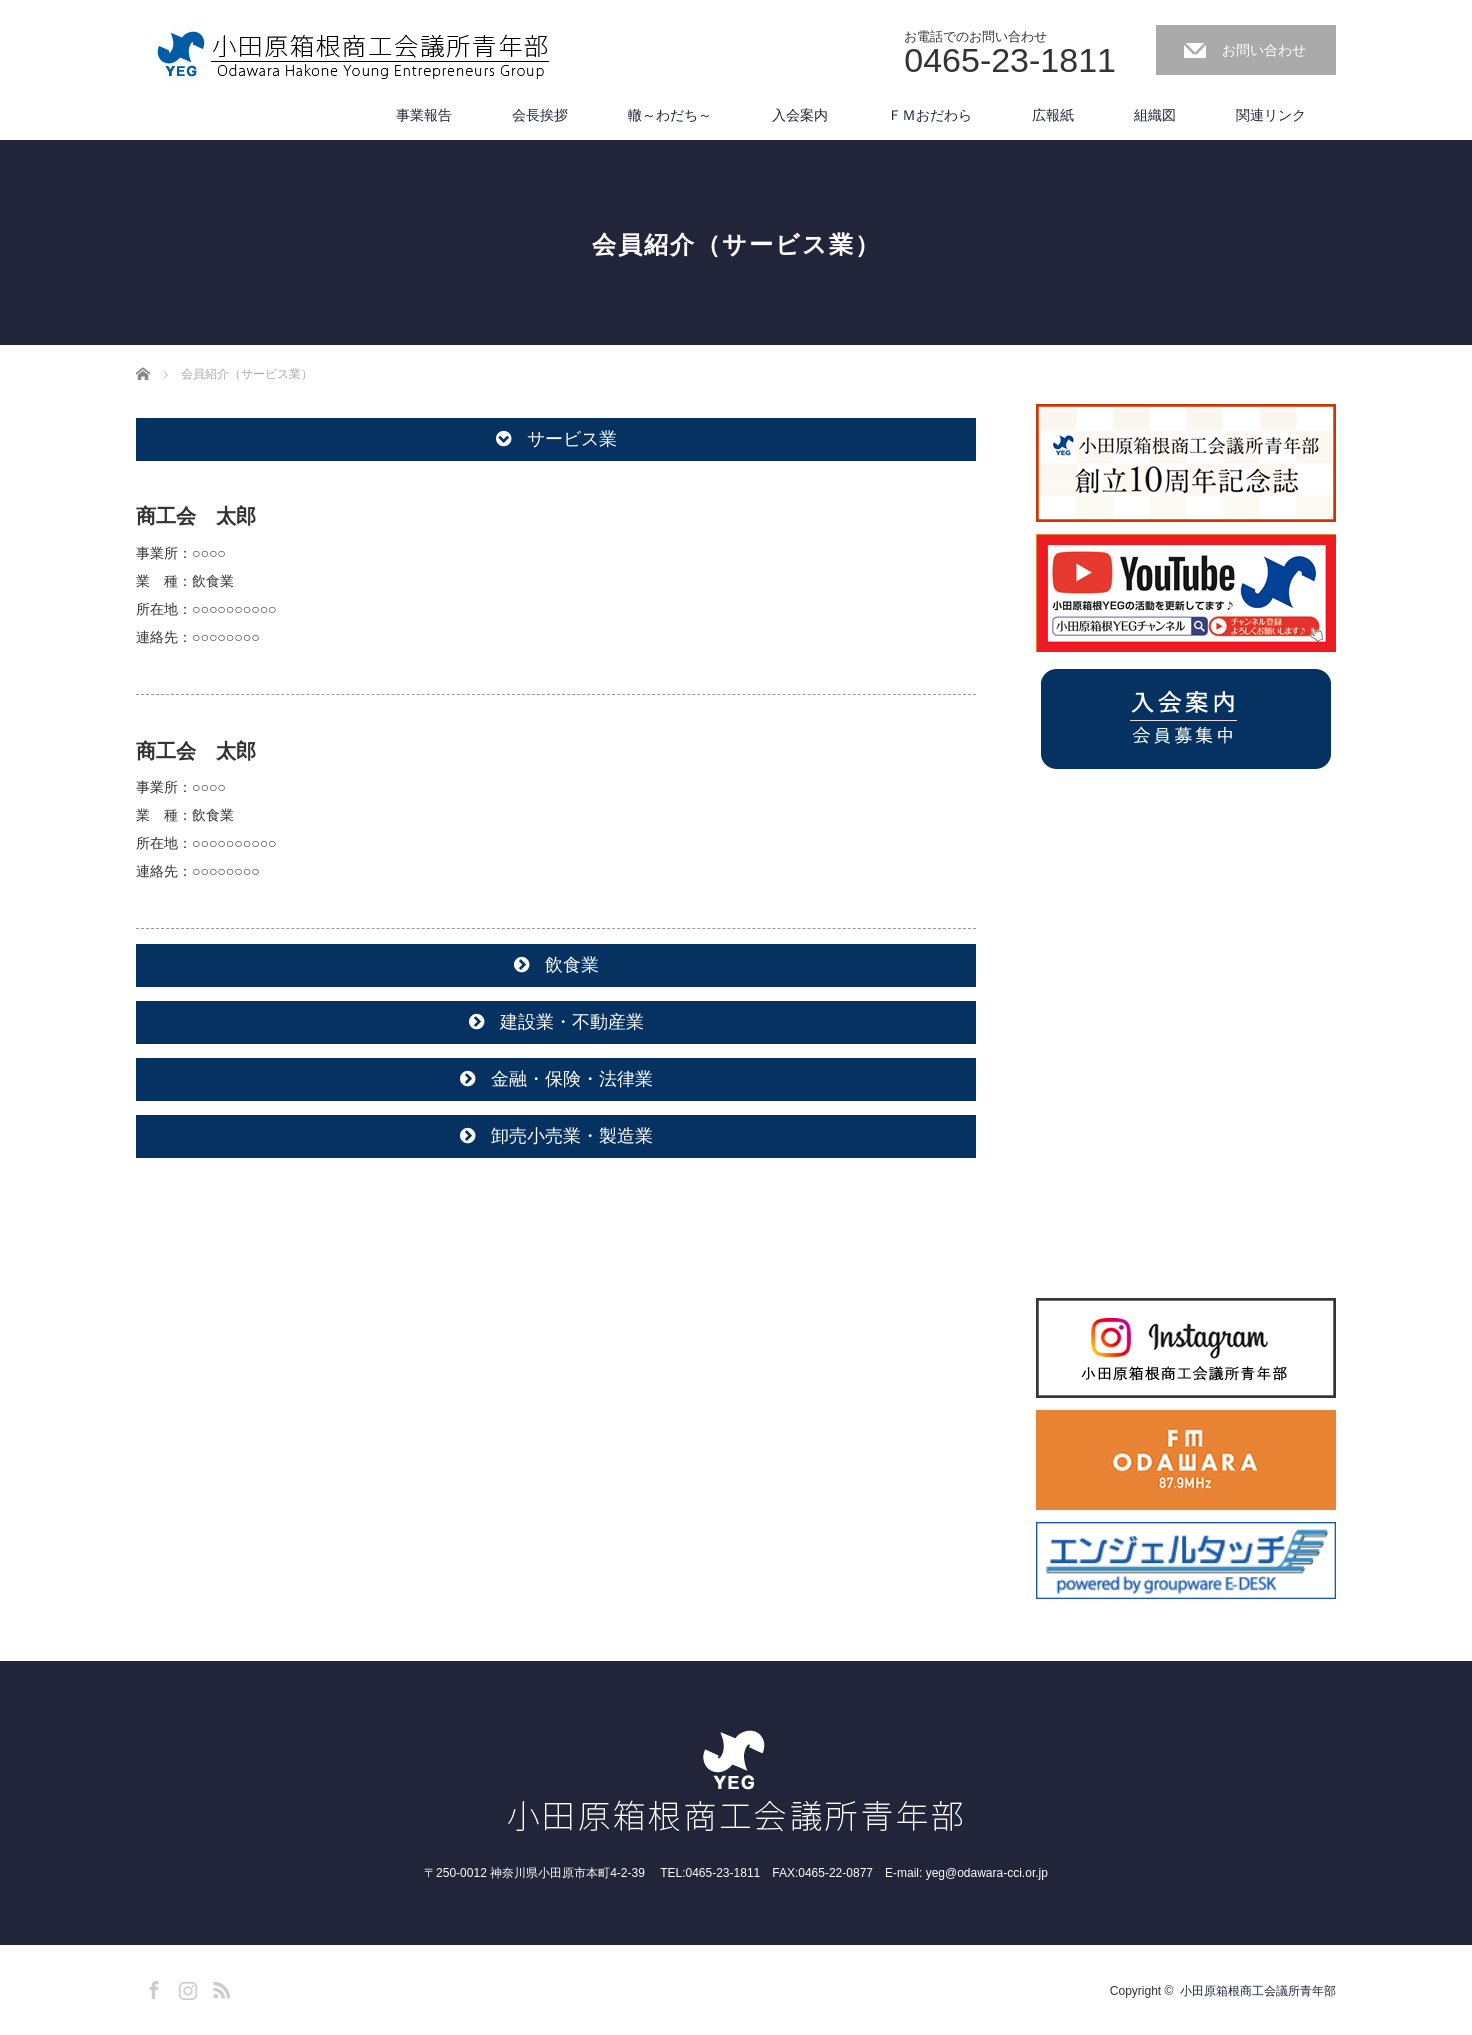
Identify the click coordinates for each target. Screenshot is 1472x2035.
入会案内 (800, 115)
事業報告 (424, 115)
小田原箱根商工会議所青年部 (1258, 1991)
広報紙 (1053, 115)
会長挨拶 (540, 115)
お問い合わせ (1264, 50)
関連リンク (1271, 115)
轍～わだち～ (670, 115)
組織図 (1155, 115)
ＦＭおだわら (930, 115)
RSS (219, 1987)
